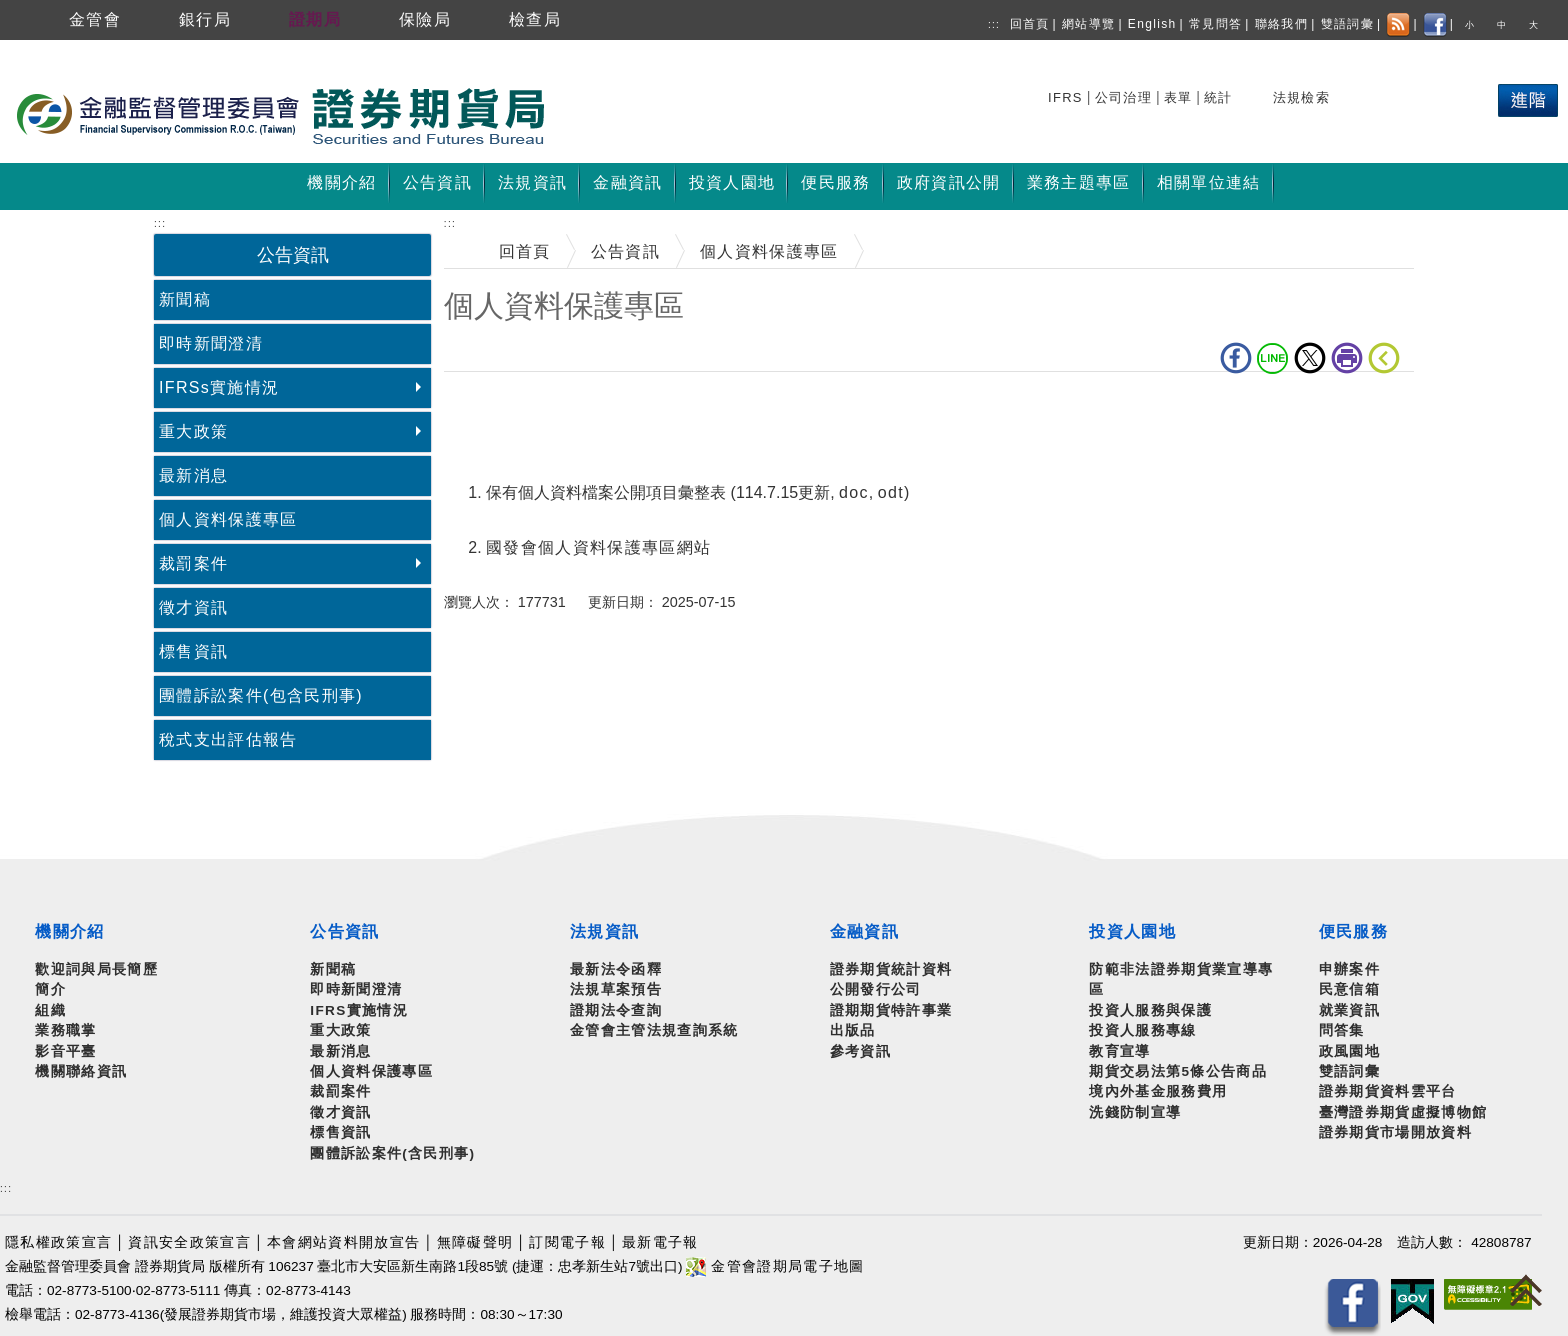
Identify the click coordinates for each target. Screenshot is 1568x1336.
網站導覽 (1088, 24)
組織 (50, 1010)
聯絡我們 (1281, 24)
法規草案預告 (616, 989)
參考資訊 (860, 1051)
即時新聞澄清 (211, 343)
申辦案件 (1349, 969)
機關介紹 (69, 931)
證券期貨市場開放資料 (1395, 1132)
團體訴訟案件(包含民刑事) (261, 695)
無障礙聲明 (475, 1242)
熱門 (1382, 94)
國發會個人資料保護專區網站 (598, 547)
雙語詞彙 (1347, 24)
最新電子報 (660, 1242)
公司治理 (1123, 97)
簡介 (50, 989)
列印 (1347, 358)
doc (854, 492)
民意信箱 (1349, 989)
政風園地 (1349, 1051)
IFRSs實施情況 (219, 387)
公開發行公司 (876, 989)
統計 (1218, 97)
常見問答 (1215, 24)
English (1152, 24)
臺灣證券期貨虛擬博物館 (1403, 1112)
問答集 (1342, 1030)
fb (1236, 358)
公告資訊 (625, 251)
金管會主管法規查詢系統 (654, 1030)
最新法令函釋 (616, 969)
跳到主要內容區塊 (69, 50)
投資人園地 (1132, 931)
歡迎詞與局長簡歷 (96, 969)
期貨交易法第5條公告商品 (1178, 1071)
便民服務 (1353, 931)
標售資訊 (193, 651)
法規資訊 (604, 931)
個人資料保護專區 (228, 519)
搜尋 (1065, 94)
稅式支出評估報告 (228, 739)
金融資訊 (864, 931)
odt (891, 492)
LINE (1273, 358)
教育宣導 (1119, 1051)
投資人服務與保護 (1150, 1010)
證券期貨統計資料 (891, 969)
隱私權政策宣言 (58, 1242)
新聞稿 (185, 299)
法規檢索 (1301, 97)
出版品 (853, 1030)
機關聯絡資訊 (81, 1071)
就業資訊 (1349, 1010)
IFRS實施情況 (359, 1010)
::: (994, 24)
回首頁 (1030, 24)
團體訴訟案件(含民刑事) (392, 1153)
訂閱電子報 (567, 1242)
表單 (1178, 97)
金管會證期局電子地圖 (775, 1266)
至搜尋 (574, 117)
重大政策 (193, 431)
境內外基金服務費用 (1158, 1091)
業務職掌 (65, 1030)
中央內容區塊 (496, 402)
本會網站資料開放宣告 (343, 1242)
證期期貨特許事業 (891, 1010)
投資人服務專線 (1142, 1030)
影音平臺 (65, 1051)
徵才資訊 (193, 607)
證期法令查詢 (616, 1010)
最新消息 (193, 475)
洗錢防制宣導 (1135, 1112)
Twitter (1310, 358)
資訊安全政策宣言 (189, 1242)
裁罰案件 (193, 563)
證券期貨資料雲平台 (1388, 1091)
